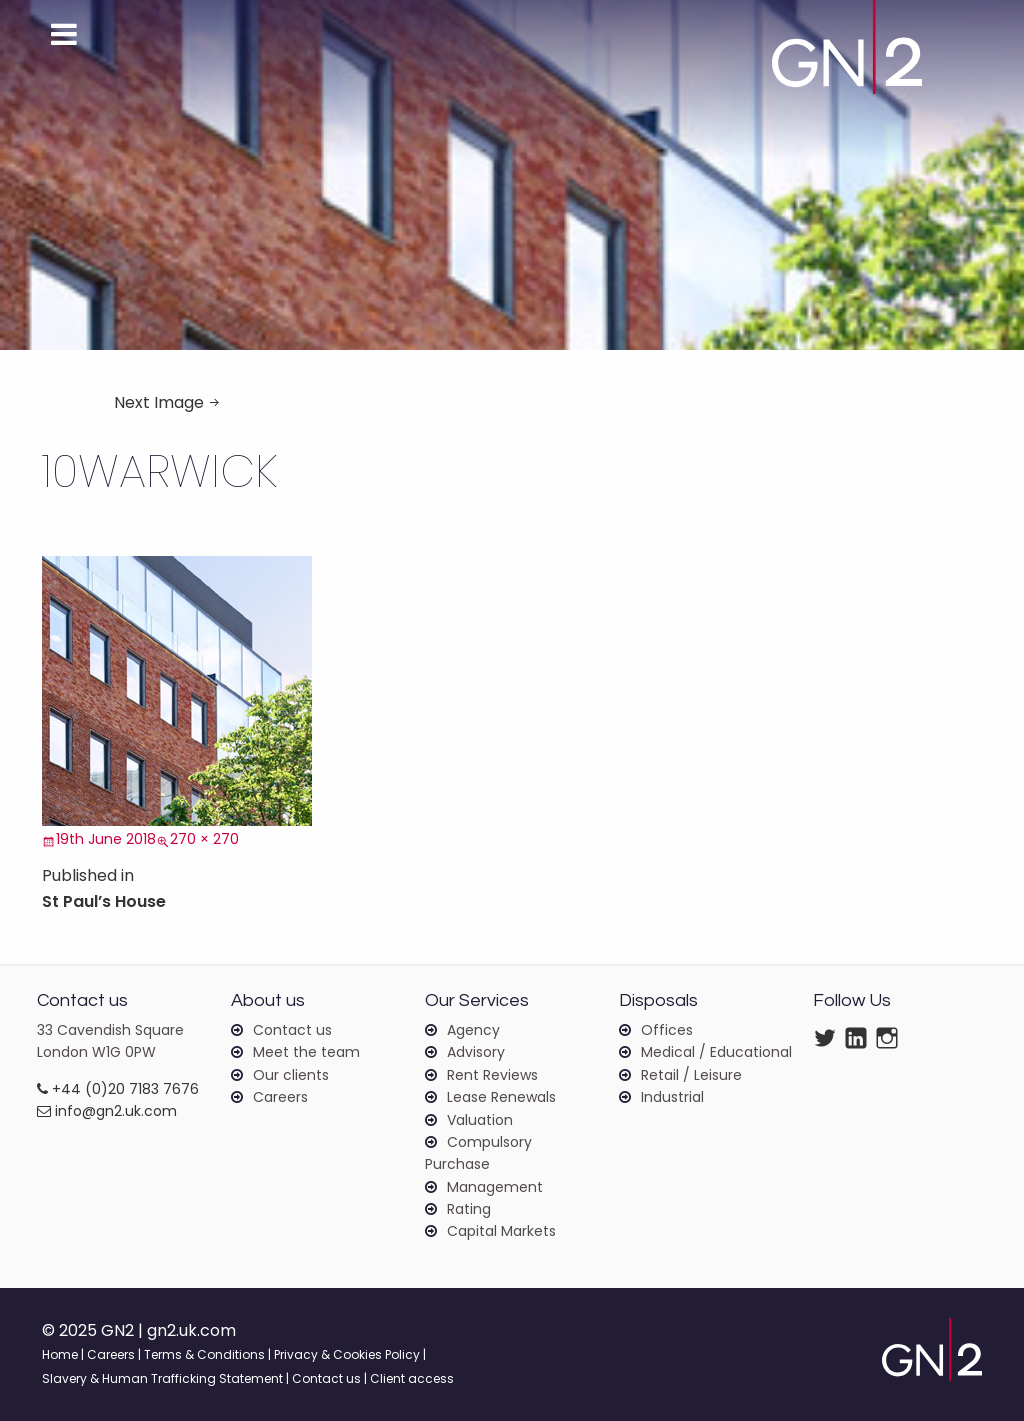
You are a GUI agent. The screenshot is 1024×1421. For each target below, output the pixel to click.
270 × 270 (204, 839)
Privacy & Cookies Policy (347, 1354)
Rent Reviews (492, 1075)
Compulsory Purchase (478, 1153)
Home (60, 1354)
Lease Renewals (501, 1097)
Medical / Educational (716, 1052)
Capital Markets (501, 1231)
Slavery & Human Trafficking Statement (162, 1378)
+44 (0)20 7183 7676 (118, 1089)
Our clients (291, 1075)
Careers (280, 1097)
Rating (469, 1209)
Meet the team (306, 1052)
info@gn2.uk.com (107, 1111)
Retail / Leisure (691, 1075)
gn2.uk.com (191, 1330)
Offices (667, 1030)
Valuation (480, 1120)
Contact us (292, 1030)
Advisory (476, 1052)
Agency (473, 1030)
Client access (412, 1378)
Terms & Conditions (204, 1354)
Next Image (159, 402)
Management (495, 1187)
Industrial (672, 1097)
